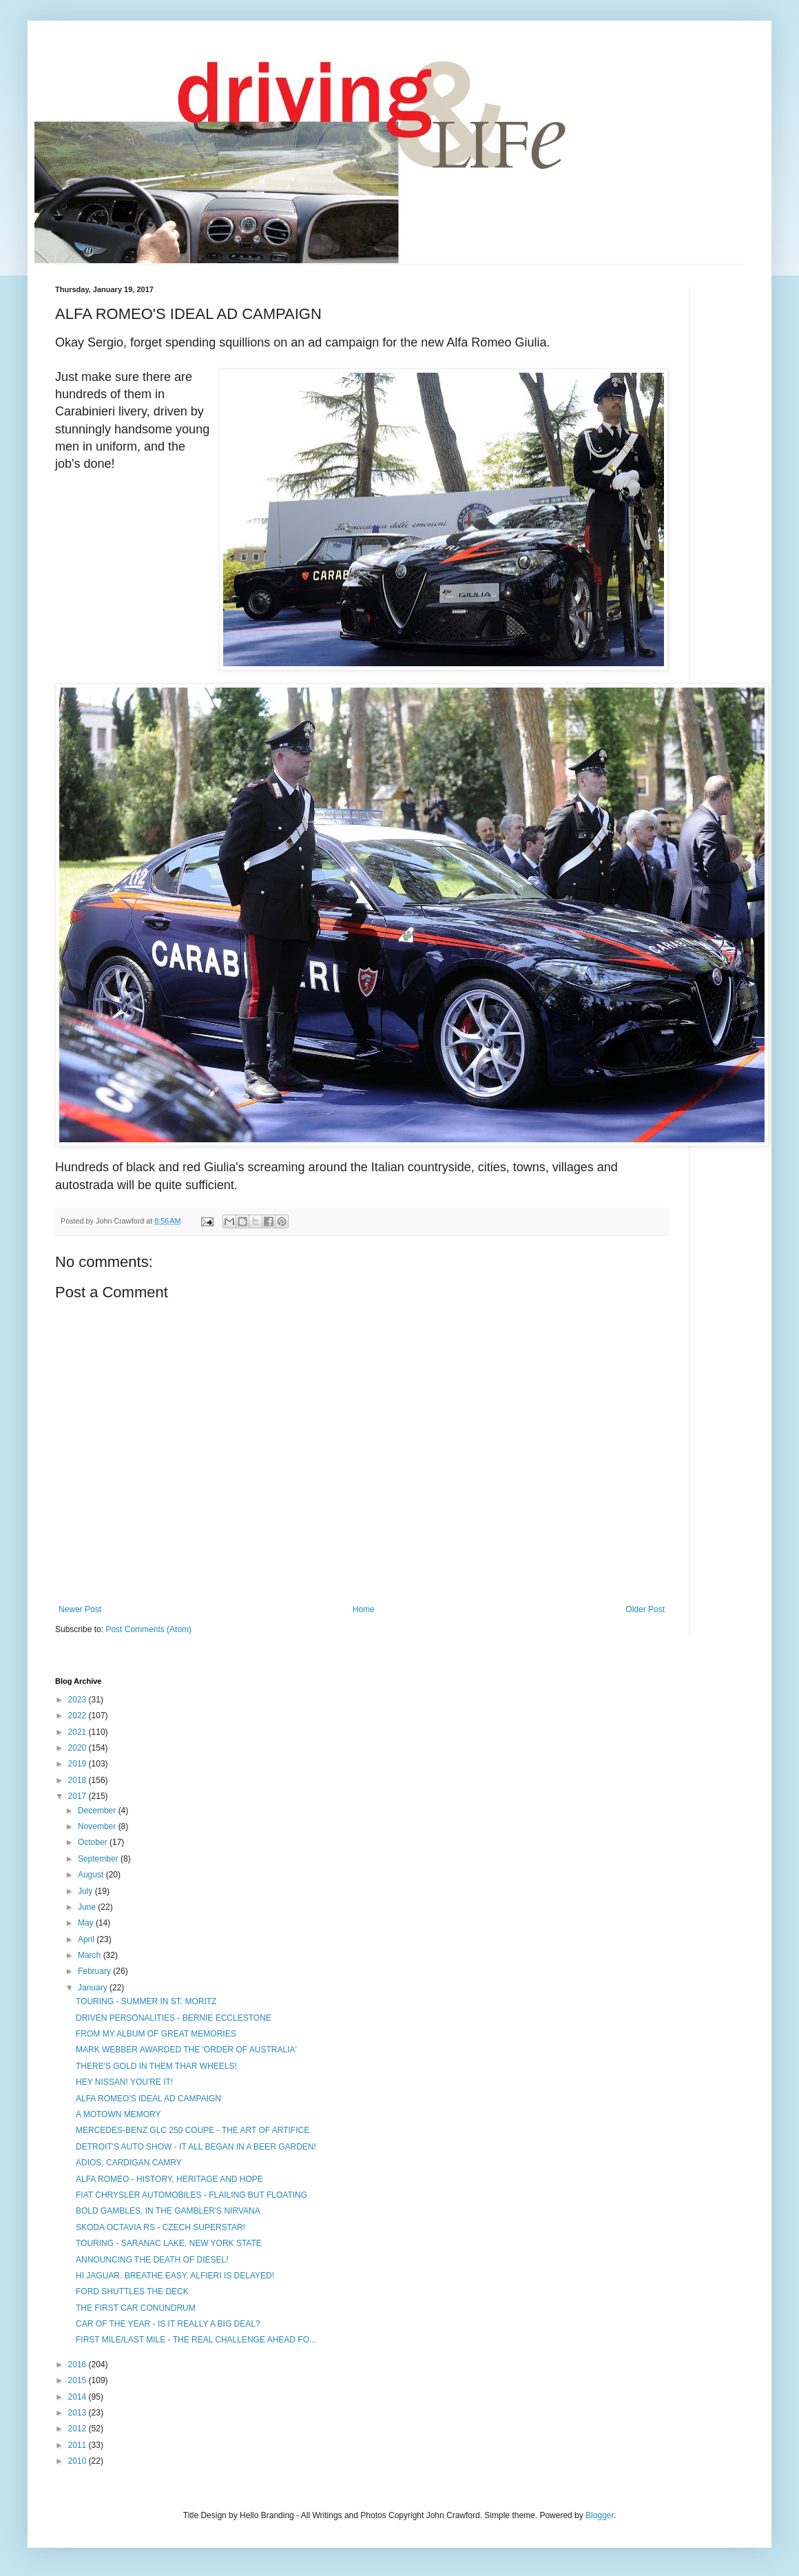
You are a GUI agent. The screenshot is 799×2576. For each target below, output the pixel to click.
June (88, 1907)
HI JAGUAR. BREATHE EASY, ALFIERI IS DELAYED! (175, 2275)
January (94, 1987)
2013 (78, 2413)
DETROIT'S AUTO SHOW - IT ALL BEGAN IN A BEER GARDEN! (196, 2147)
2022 (78, 1715)
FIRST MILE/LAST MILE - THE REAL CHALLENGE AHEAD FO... (196, 2340)
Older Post (645, 1609)
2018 (78, 1780)
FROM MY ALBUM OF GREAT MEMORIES (156, 2034)
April (87, 1939)
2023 (78, 1699)
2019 (78, 1764)
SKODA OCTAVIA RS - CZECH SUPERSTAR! (160, 2227)
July (86, 1891)
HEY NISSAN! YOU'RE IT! (124, 2082)
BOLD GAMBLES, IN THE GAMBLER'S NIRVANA (168, 2211)
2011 (78, 2445)
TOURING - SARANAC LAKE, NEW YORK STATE (169, 2243)
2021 (78, 1732)
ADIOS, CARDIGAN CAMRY (129, 2162)
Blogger (599, 2515)
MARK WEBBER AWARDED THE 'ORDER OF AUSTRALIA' (186, 2049)
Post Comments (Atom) (148, 1629)
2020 (78, 1748)
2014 (78, 2397)
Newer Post (80, 1609)
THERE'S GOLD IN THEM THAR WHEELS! (156, 2066)
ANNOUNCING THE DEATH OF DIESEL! (152, 2260)
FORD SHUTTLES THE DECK (132, 2291)
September (99, 1859)
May (87, 1923)
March (90, 1955)
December (98, 1810)
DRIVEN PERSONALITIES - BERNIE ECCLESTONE (173, 2018)
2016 (78, 2364)
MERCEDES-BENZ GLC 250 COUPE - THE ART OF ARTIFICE (192, 2130)
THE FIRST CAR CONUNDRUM (136, 2308)
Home (364, 1609)
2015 (78, 2380)
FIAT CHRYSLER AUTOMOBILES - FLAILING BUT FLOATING (191, 2195)
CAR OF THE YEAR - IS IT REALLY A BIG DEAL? (168, 2324)
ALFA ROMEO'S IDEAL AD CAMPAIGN (148, 2098)
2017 (78, 1796)
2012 (78, 2428)
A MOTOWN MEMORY (118, 2114)
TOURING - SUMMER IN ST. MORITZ (146, 2001)
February (95, 1971)
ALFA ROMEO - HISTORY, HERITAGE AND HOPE (169, 2179)
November (98, 1826)
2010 (78, 2461)
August (92, 1874)
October (94, 1842)
